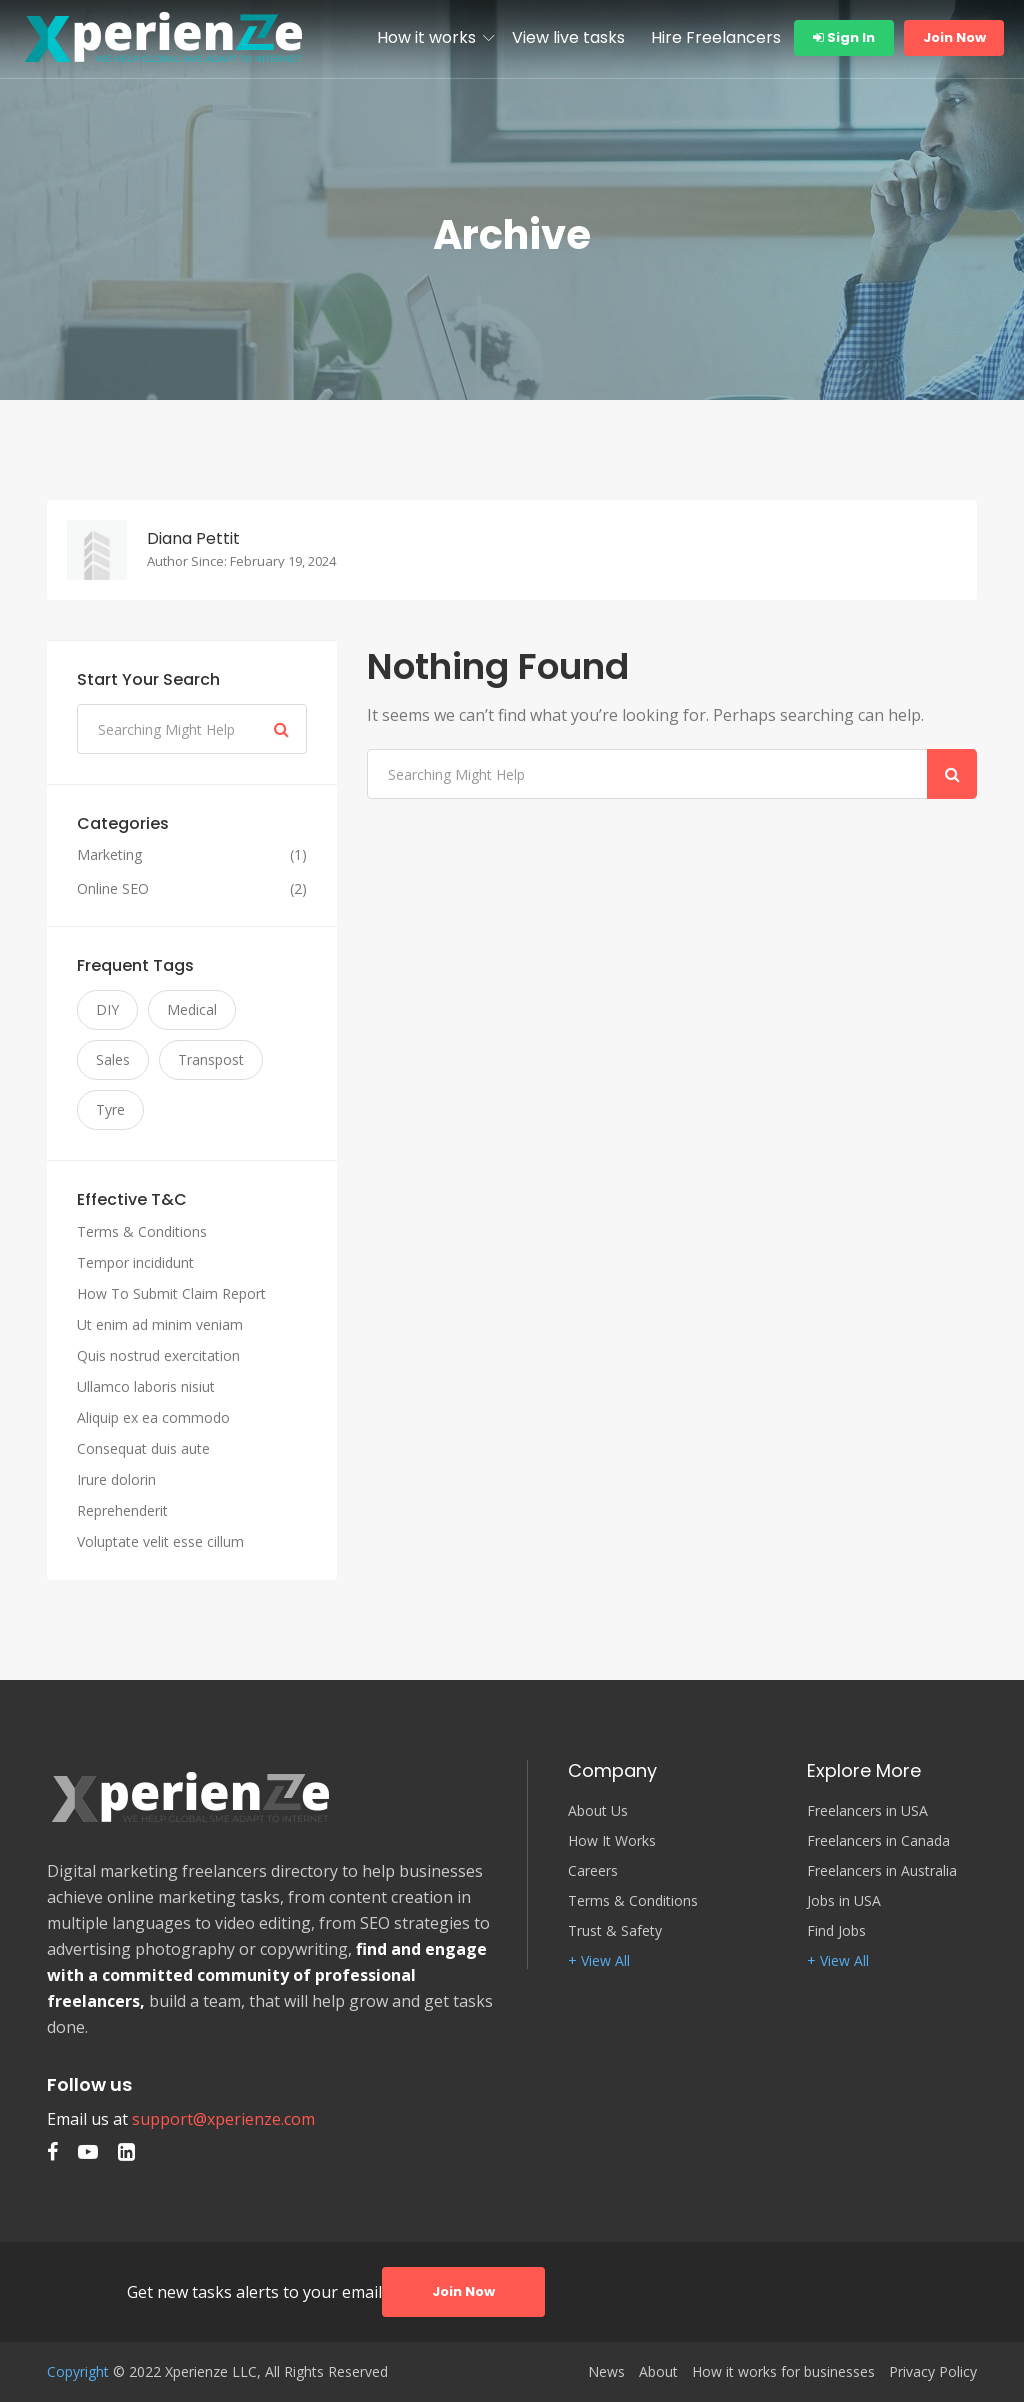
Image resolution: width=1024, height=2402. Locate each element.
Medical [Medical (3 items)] (192, 1009)
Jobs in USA (844, 1901)
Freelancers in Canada (878, 1841)
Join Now (954, 37)
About (658, 2372)
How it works (426, 37)
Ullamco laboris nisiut (146, 1386)
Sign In (844, 37)
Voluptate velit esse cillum (160, 1541)
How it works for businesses (783, 2372)
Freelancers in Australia (882, 1871)
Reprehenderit (122, 1510)
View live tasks (568, 37)
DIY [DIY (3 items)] (107, 1009)
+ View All (599, 1961)
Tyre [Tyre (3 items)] (110, 1109)
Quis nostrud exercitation (158, 1355)
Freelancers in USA (867, 1811)
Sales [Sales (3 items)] (113, 1059)
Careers (593, 1871)
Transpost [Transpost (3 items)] (211, 1059)
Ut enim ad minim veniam (160, 1324)
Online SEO (113, 889)
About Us (598, 1811)
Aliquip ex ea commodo (153, 1417)
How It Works (612, 1841)
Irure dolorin (116, 1479)
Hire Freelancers (716, 37)
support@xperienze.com (223, 2119)
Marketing (109, 855)
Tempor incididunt (135, 1262)
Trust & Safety (615, 1931)
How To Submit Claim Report (171, 1293)
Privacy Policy (933, 2372)
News (606, 2372)
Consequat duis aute (143, 1448)
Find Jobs (836, 1931)
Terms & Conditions (142, 1231)
